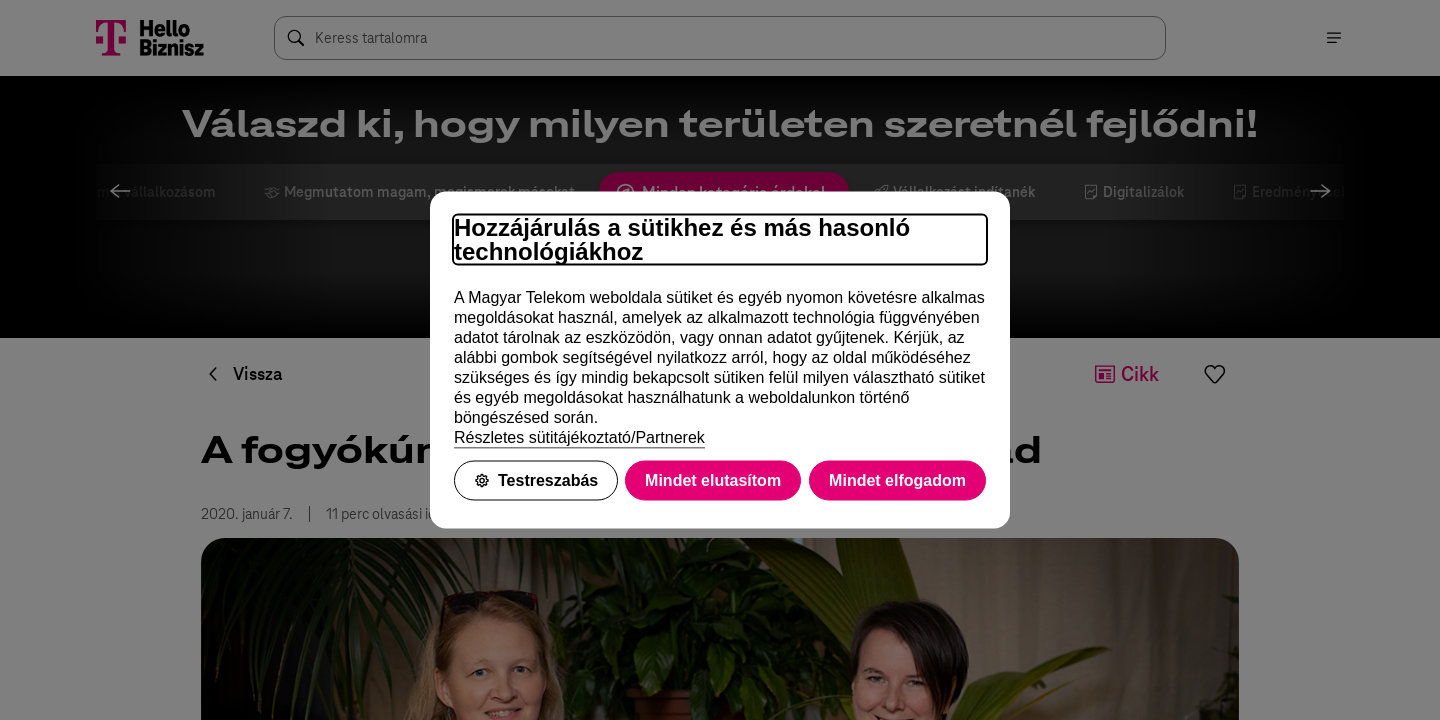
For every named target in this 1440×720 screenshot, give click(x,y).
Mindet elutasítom (713, 480)
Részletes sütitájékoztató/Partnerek (579, 437)
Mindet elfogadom (897, 480)
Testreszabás (536, 480)
